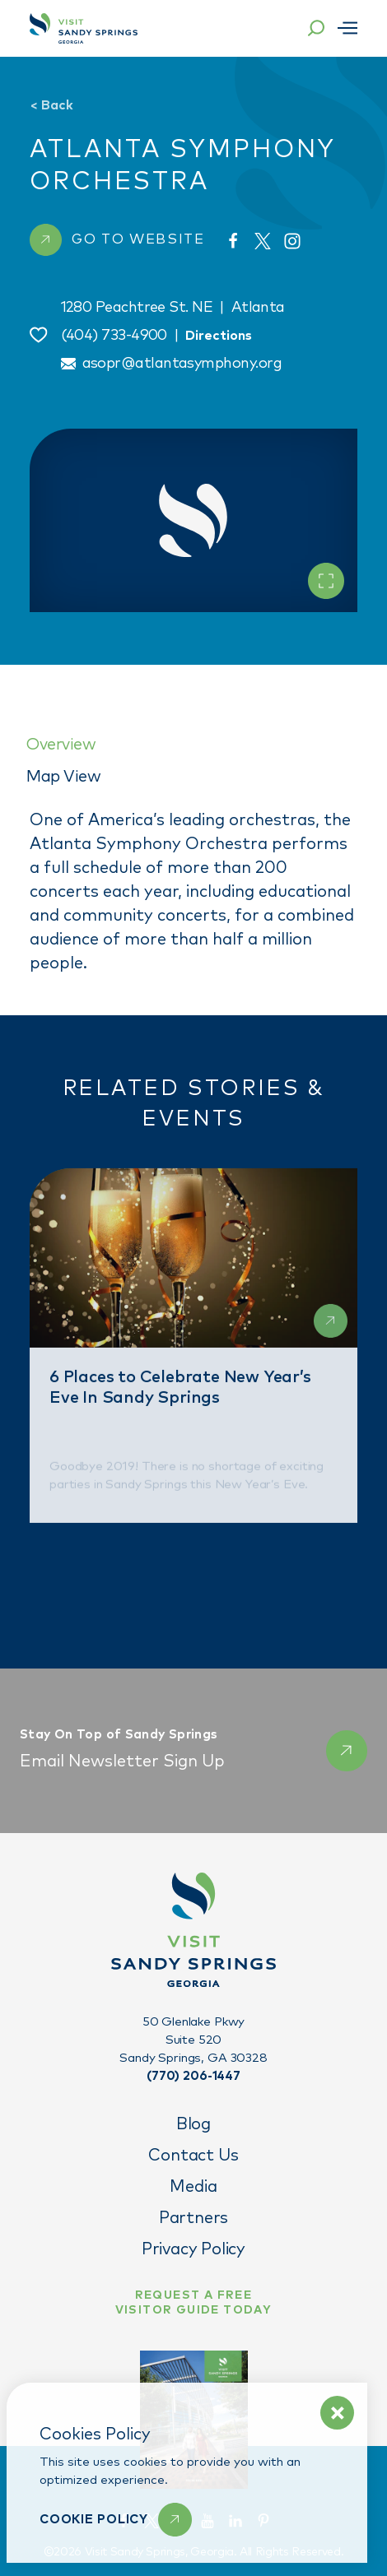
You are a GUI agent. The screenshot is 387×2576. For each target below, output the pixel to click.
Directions (218, 335)
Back (51, 105)
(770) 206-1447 (193, 2076)
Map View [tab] (63, 777)
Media (193, 2187)
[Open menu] (347, 28)
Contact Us (193, 2155)
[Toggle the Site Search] (316, 28)
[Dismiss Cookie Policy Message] (337, 2413)
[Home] (84, 28)
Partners (193, 2218)
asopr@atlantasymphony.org (182, 363)
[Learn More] (116, 2520)
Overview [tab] (61, 745)
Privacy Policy (193, 2249)
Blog (193, 2124)
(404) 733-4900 (114, 335)
